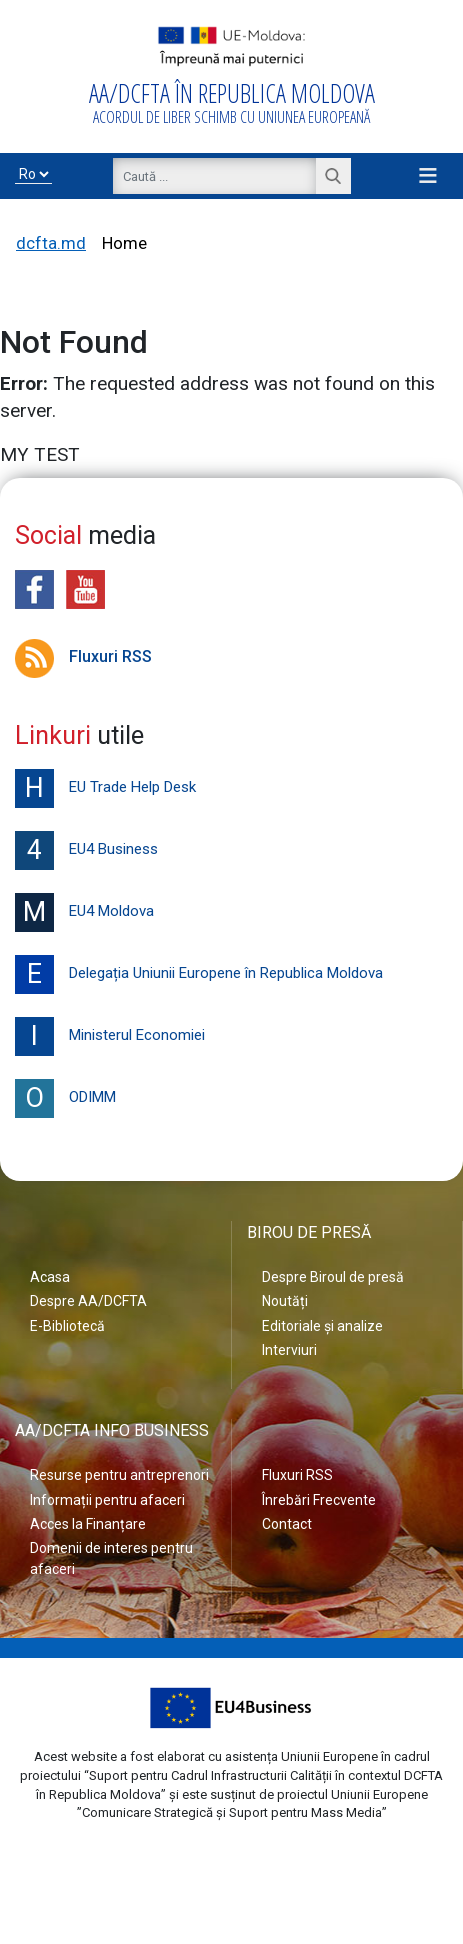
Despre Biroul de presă (333, 1277)
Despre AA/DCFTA (88, 1301)
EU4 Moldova (84, 912)
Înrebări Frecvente (319, 1500)
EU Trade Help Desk (105, 788)
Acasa (50, 1277)
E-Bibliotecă (67, 1326)
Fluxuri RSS (83, 656)
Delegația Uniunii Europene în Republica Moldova (199, 974)
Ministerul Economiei (110, 1036)
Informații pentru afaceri (107, 1500)
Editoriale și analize (322, 1326)
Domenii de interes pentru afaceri (111, 1558)
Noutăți (285, 1301)
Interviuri (289, 1350)
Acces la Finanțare (88, 1524)
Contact (287, 1524)
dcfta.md (51, 243)
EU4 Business (86, 850)
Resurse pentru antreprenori (119, 1475)
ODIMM (65, 1098)
